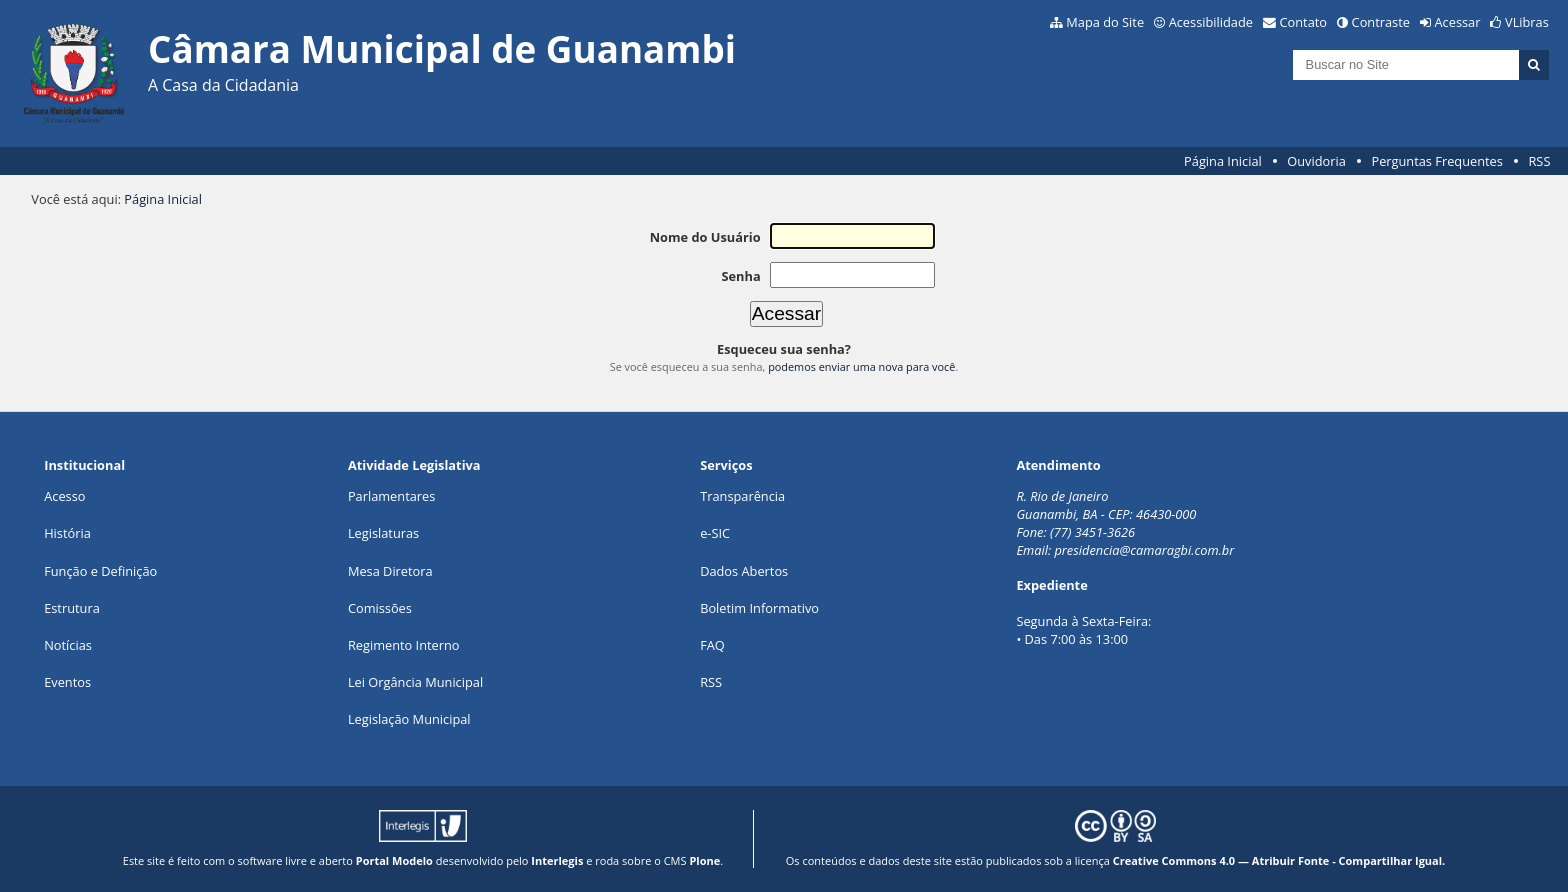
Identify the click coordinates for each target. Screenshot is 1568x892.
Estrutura (72, 608)
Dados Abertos (744, 571)
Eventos (67, 682)
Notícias (68, 645)
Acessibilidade (1211, 22)
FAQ (712, 645)
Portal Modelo (394, 860)
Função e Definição (100, 571)
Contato (1304, 22)
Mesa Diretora (390, 571)
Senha (740, 276)
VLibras (1527, 22)
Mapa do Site (1105, 22)
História (67, 533)
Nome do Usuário (705, 237)
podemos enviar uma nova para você (861, 366)
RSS (1539, 161)
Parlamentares (391, 496)
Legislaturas (383, 533)
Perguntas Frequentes (1436, 161)
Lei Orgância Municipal (415, 682)
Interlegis (557, 860)
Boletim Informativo (759, 608)
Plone (704, 860)
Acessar (1458, 22)
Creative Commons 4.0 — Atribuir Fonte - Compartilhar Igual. (1279, 860)
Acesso (64, 496)
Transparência (742, 496)
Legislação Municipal (409, 719)
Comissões (380, 608)
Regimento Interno (404, 645)
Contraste (1381, 22)
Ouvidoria (1316, 161)
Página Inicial (1223, 161)
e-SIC (715, 533)
